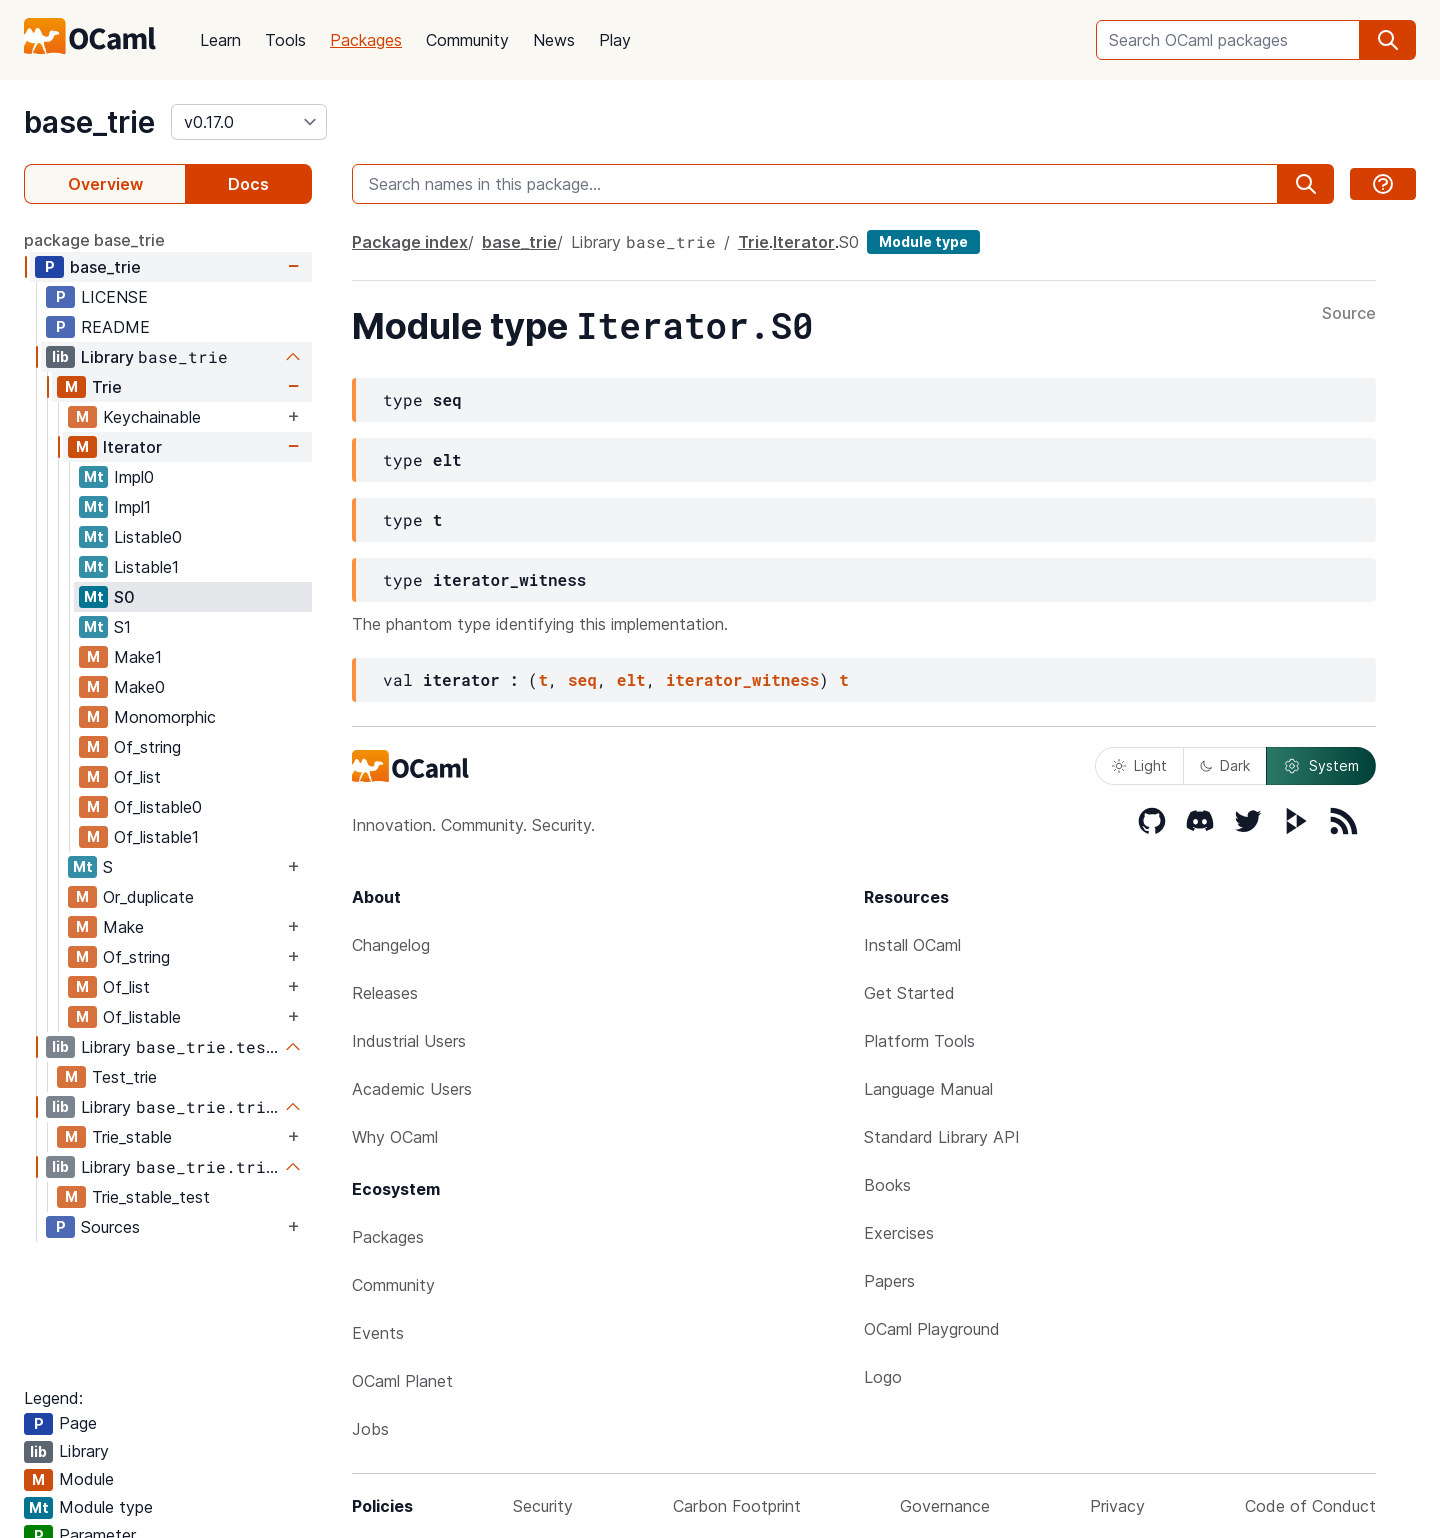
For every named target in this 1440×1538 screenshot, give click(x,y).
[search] (1388, 40)
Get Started (909, 993)
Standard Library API (942, 1137)
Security (543, 1506)
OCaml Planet (402, 1381)
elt (631, 679)
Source (1349, 314)
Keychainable (152, 417)
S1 (122, 627)
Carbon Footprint (737, 1506)
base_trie (89, 122)
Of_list (137, 777)
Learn (220, 40)
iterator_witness (743, 679)
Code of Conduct (1310, 1506)
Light (1139, 765)
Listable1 (146, 567)
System (1321, 766)
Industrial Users (409, 1041)
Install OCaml (912, 945)
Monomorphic (165, 717)
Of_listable (142, 1017)
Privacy (1117, 1506)
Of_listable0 (158, 807)
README (115, 327)
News (554, 40)
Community (467, 40)
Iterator (132, 447)
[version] (249, 122)
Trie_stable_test (151, 1197)
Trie (107, 387)
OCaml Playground (932, 1329)
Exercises (899, 1233)
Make (123, 927)
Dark (1225, 765)
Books (887, 1185)
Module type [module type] (923, 241)
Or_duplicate (148, 897)
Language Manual (928, 1089)
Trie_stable (132, 1137)
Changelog (391, 945)
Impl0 (134, 477)
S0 (124, 597)
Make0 (139, 687)
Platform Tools (919, 1041)
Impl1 (132, 507)
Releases (385, 993)
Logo (883, 1377)
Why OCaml (395, 1137)
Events (378, 1333)
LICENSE (114, 297)
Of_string (147, 747)
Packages (366, 40)
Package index (410, 242)
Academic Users (412, 1089)
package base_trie (94, 240)
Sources (110, 1227)
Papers (889, 1281)
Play (615, 40)
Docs (248, 184)
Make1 (138, 657)
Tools (285, 40)
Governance (945, 1506)
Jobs (370, 1429)
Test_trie (124, 1077)
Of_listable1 (156, 837)
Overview (105, 184)
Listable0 (148, 537)
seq (582, 679)
